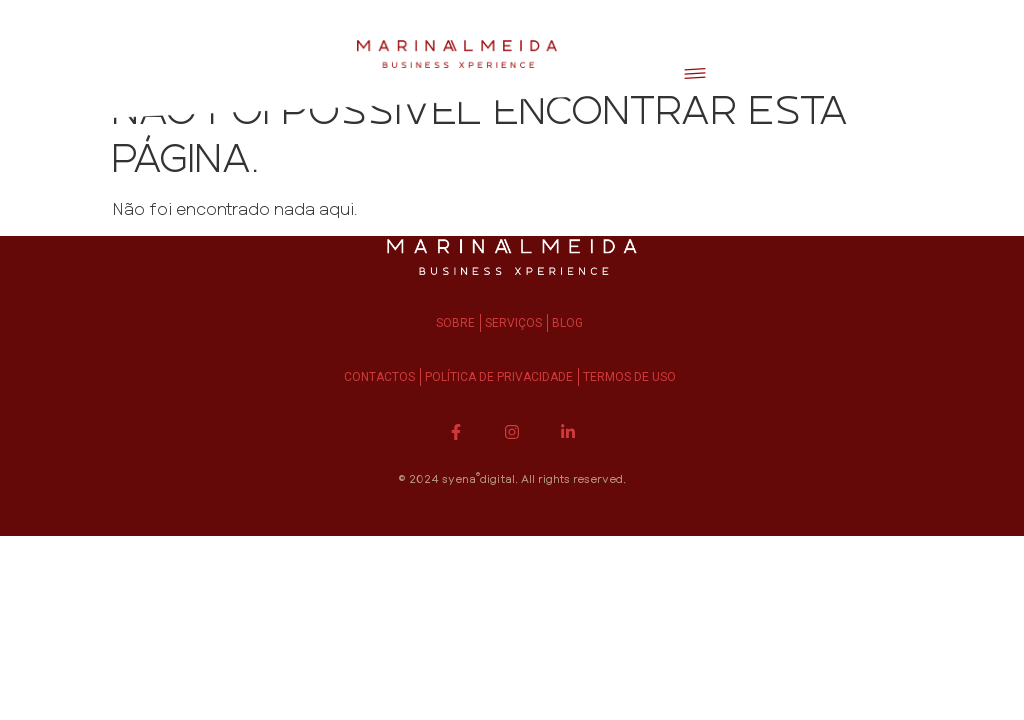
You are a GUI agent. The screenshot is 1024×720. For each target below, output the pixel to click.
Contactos (379, 377)
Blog (567, 323)
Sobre (455, 323)
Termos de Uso (629, 377)
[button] (694, 70)
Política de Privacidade (499, 377)
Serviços (513, 323)
